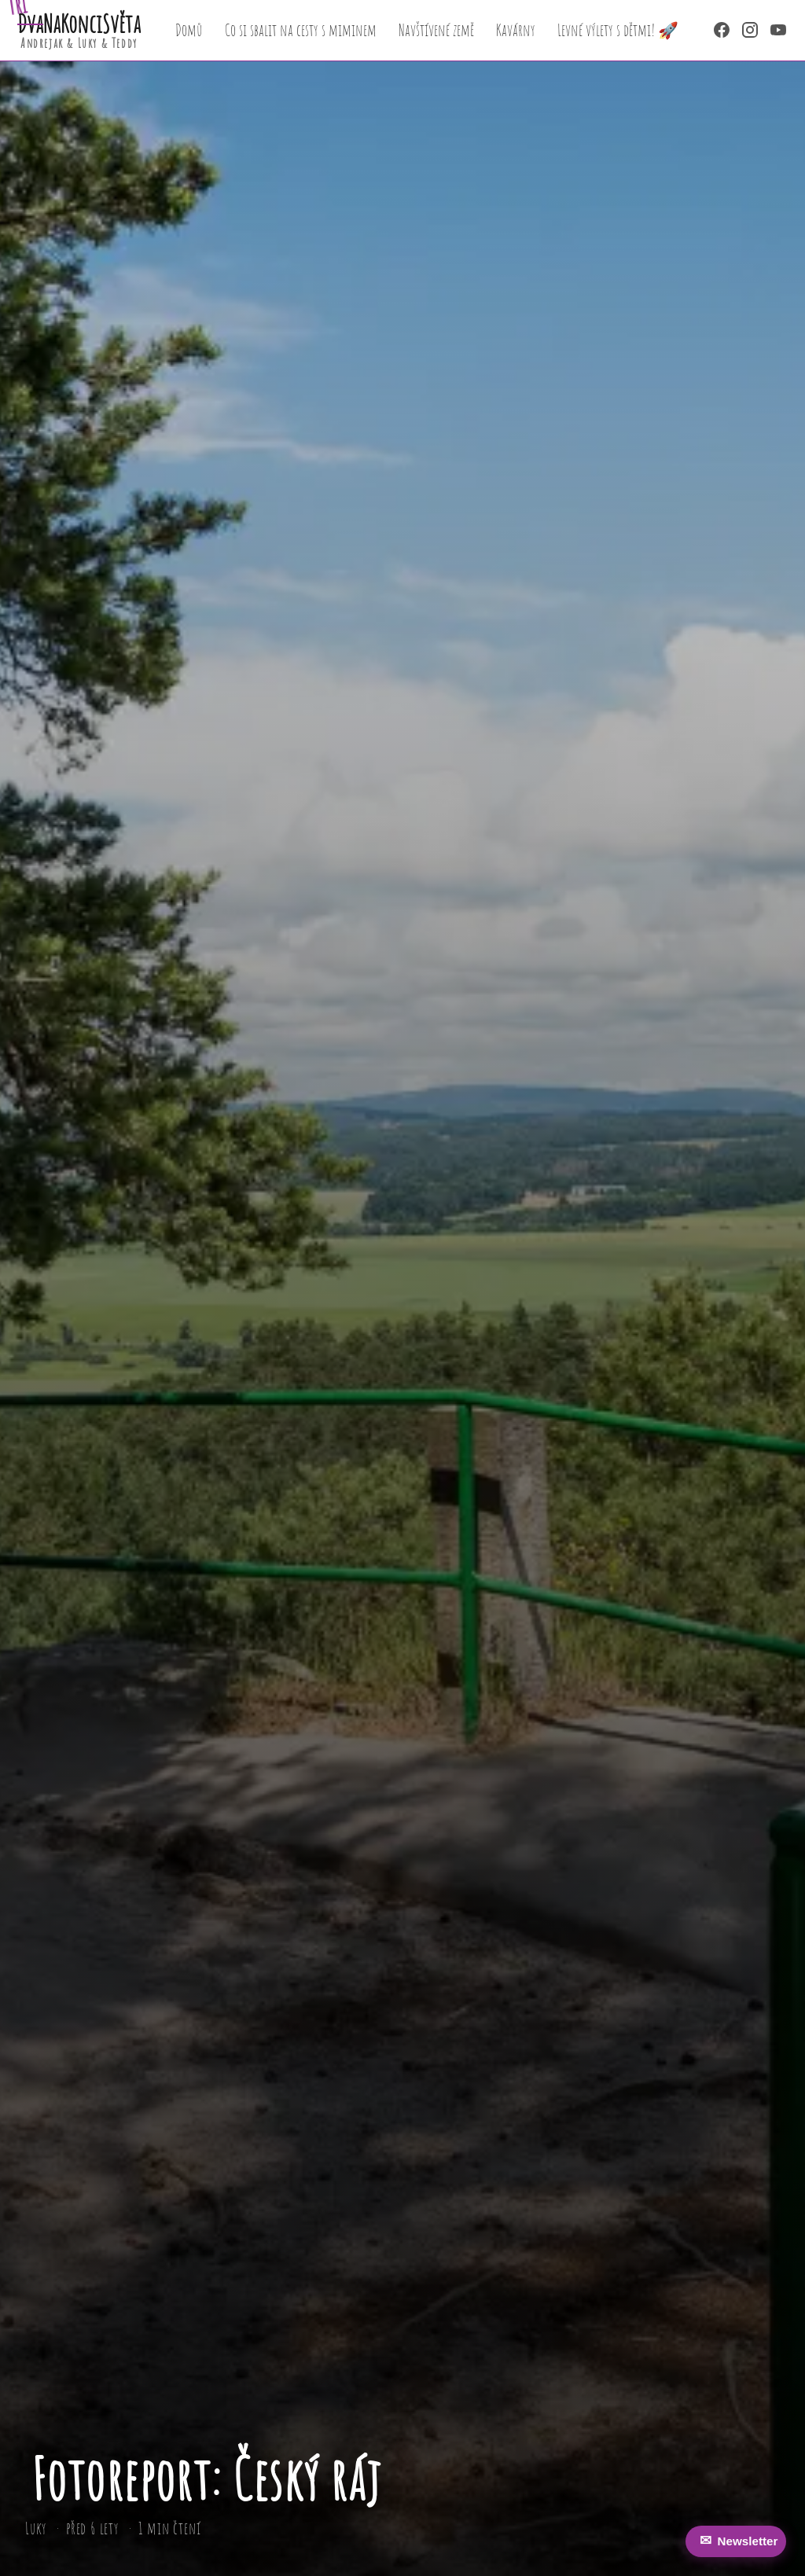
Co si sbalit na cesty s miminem (301, 30)
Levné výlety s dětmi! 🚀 (617, 30)
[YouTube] (778, 29)
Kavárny (515, 30)
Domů (189, 30)
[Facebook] (721, 29)
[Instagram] (750, 29)
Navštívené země (436, 30)
